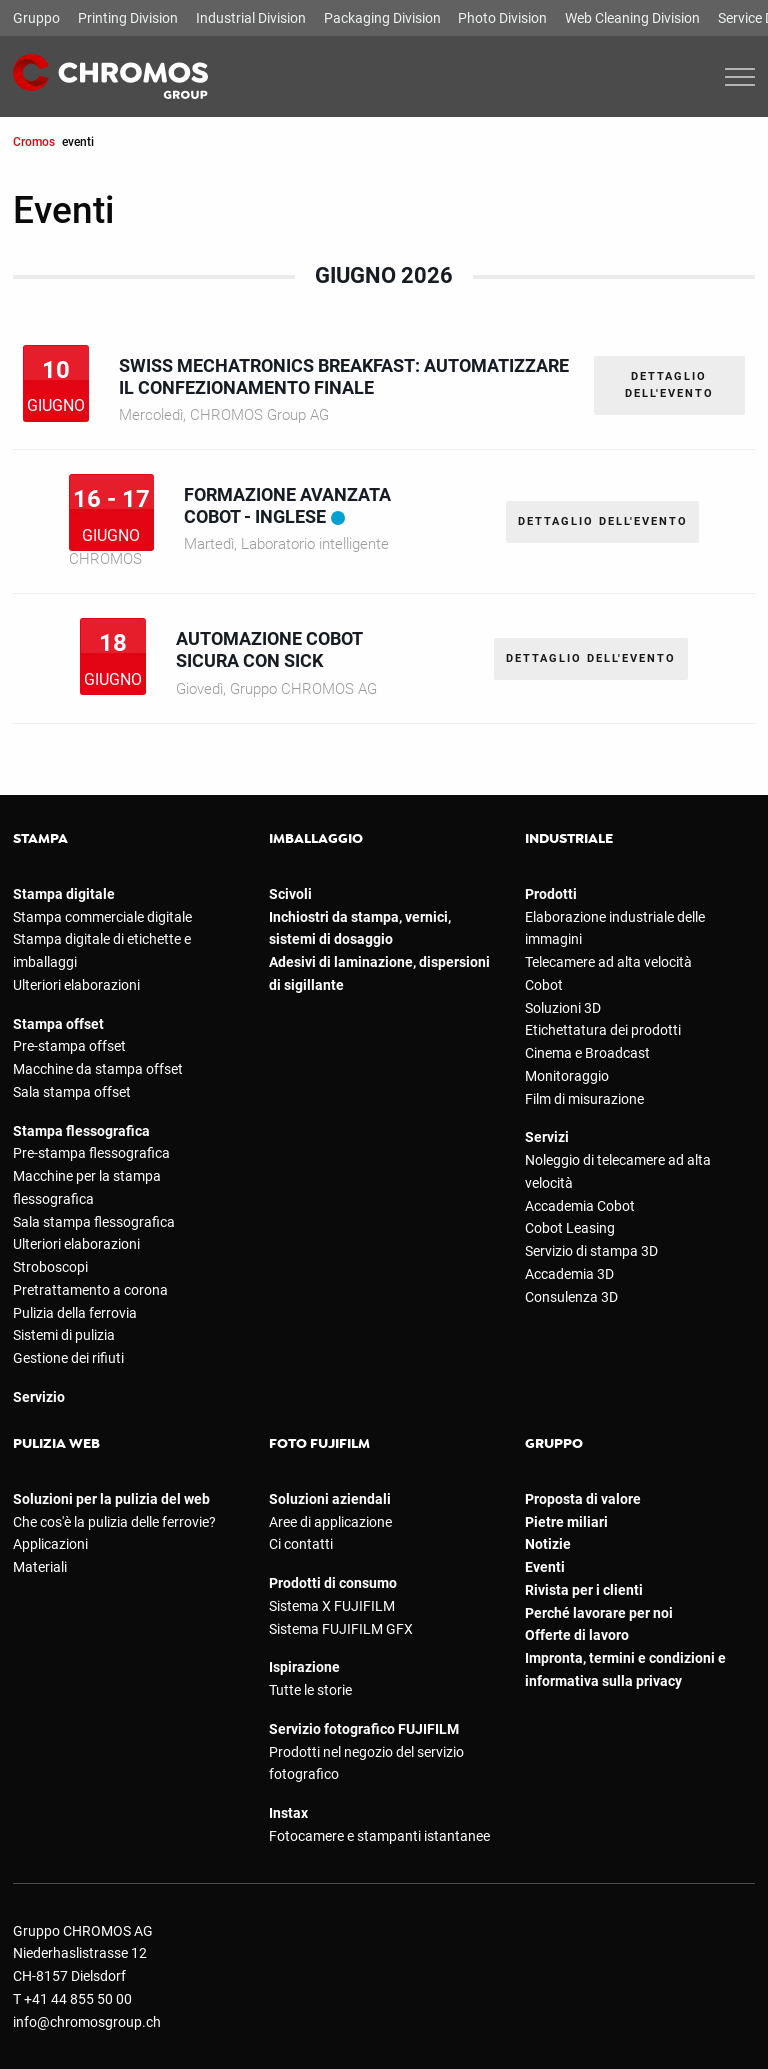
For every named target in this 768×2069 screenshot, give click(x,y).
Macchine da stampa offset (98, 1069)
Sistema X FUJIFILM (332, 1606)
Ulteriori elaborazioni (76, 985)
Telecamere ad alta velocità (608, 962)
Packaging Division (382, 18)
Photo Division (502, 18)
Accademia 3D (569, 1274)
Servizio (39, 1397)
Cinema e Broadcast (587, 1053)
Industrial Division (251, 18)
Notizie (548, 1544)
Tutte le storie (310, 1690)
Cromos (34, 141)
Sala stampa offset (72, 1092)
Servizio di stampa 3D (591, 1251)
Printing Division (128, 18)
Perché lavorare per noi (599, 1613)
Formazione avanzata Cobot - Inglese (286, 505)
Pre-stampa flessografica (91, 1153)
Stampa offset (58, 1024)
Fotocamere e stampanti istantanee (379, 1836)
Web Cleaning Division (632, 18)
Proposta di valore (583, 1499)
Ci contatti (301, 1544)
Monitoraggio (567, 1076)
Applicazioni (50, 1544)
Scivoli (290, 894)
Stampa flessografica (81, 1131)
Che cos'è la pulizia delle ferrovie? (114, 1522)
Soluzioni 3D (563, 1008)
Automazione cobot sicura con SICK (269, 649)
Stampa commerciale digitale (102, 917)
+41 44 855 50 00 (78, 1999)
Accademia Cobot (580, 1206)
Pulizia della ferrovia (75, 1313)
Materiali (40, 1567)
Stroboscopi (50, 1267)
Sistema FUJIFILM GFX (341, 1629)
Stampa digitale (64, 894)
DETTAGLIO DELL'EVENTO (669, 385)
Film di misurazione (584, 1099)
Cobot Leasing (570, 1228)
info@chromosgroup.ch (87, 2022)
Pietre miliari (566, 1522)
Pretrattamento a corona (90, 1290)
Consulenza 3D (571, 1297)
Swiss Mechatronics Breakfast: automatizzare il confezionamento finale (344, 376)
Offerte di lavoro (577, 1635)
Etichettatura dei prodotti (603, 1030)
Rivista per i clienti (584, 1590)
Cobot (544, 985)
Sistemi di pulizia (64, 1335)
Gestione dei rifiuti (68, 1358)
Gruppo (36, 18)
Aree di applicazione (330, 1522)
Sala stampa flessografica (94, 1222)
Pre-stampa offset (69, 1046)
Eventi (545, 1567)
